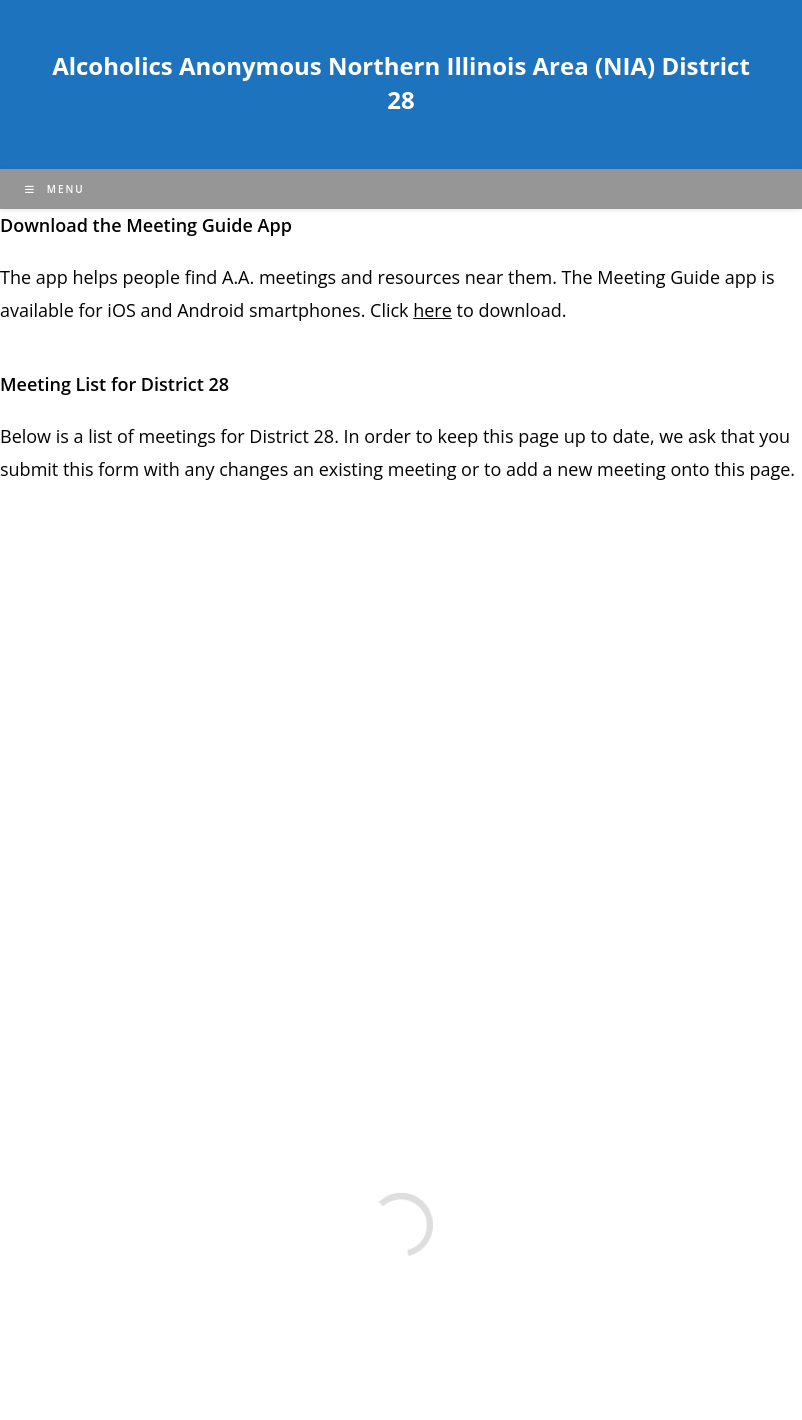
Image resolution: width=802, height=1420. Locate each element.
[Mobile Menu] (55, 189)
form (121, 469)
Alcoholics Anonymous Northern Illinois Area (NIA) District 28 (401, 82)
